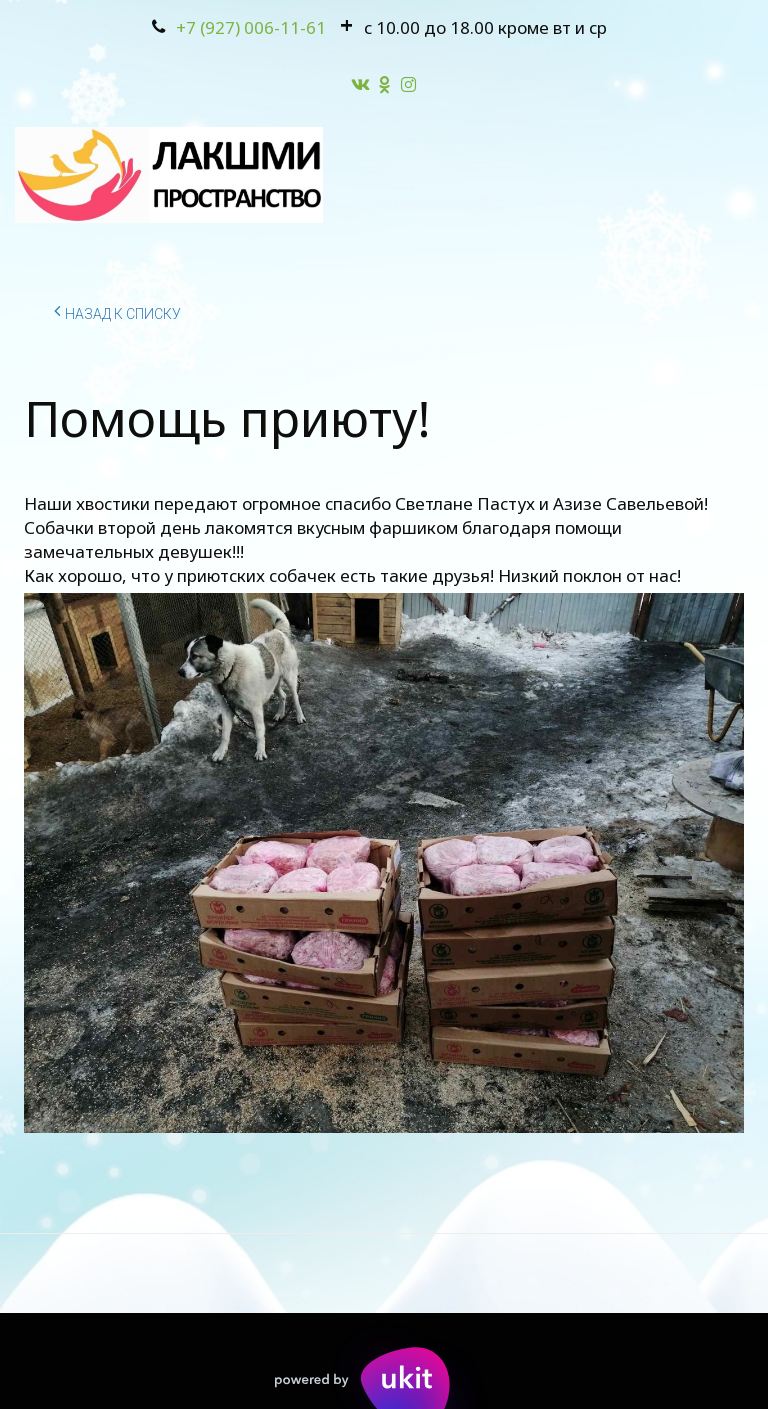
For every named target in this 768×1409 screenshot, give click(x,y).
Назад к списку (117, 311)
